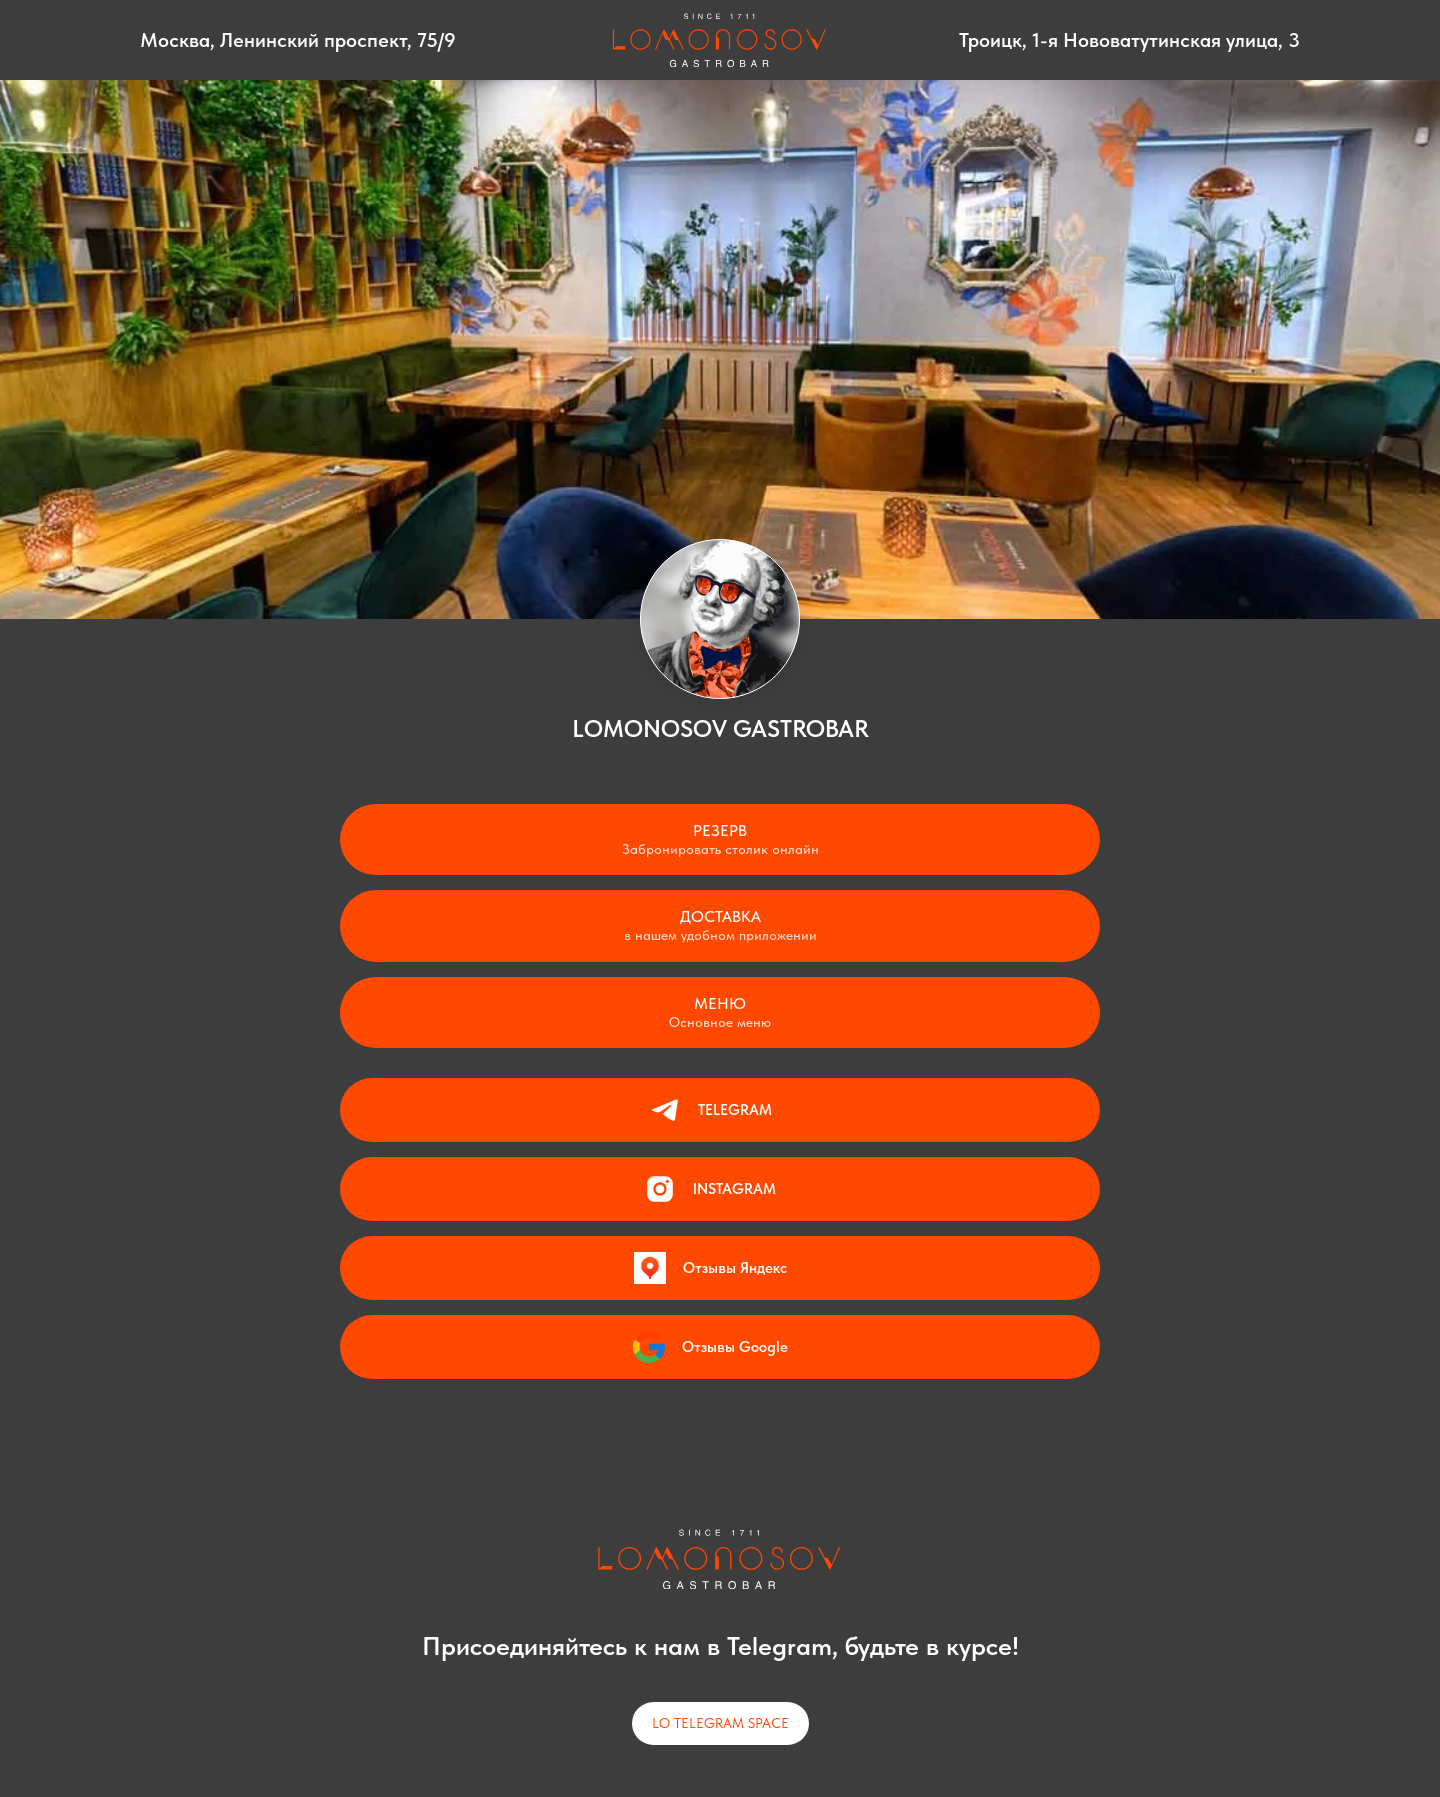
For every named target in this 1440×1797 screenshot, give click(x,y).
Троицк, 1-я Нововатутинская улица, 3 (1129, 40)
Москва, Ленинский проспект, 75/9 (298, 40)
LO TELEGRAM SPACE (720, 1723)
